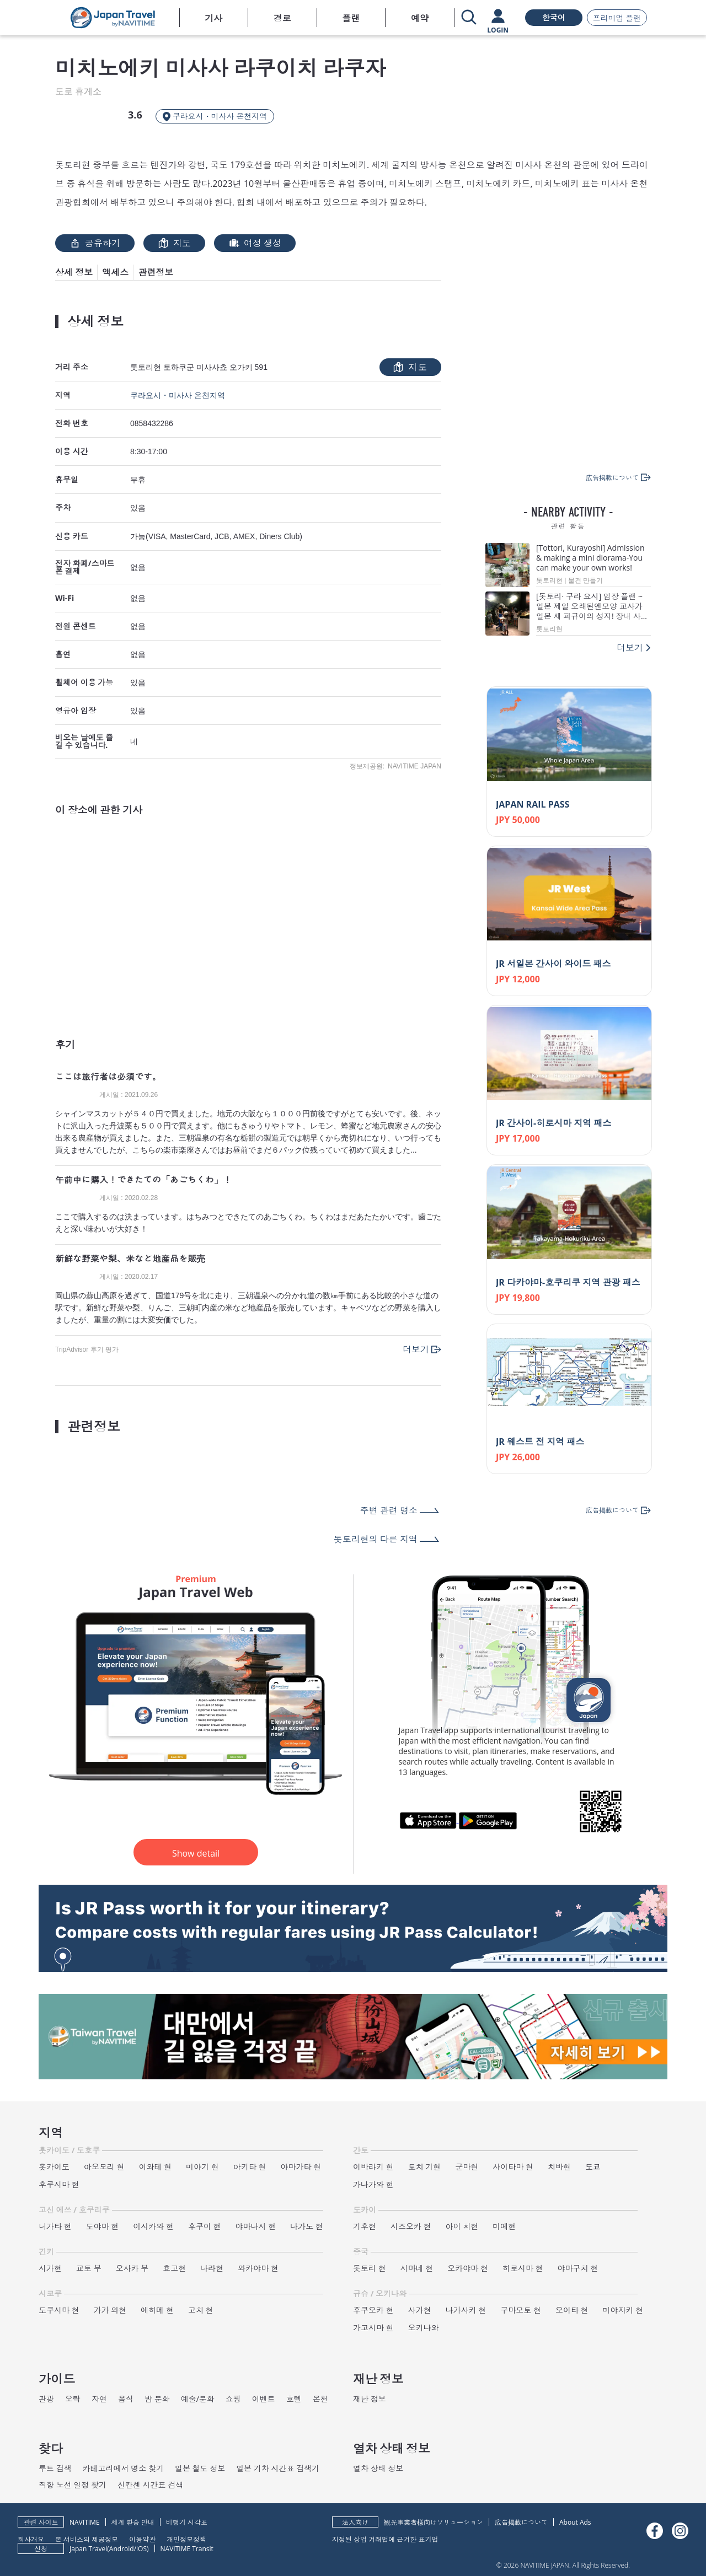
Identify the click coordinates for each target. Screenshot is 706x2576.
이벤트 (263, 2399)
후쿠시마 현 (59, 2184)
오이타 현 (572, 2310)
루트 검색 (55, 2468)
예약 (420, 18)
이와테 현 (155, 2166)
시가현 (50, 2268)
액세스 (115, 272)
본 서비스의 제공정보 (86, 2539)
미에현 (504, 2226)
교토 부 (88, 2268)
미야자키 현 (623, 2310)
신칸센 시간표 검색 (150, 2485)
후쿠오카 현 (373, 2310)
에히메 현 (157, 2310)
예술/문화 (198, 2399)
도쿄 (593, 2166)
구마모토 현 (520, 2310)
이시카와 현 (153, 2226)
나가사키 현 (466, 2310)
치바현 (559, 2166)
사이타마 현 (513, 2166)
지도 (174, 243)
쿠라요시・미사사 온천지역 (177, 395)
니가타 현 (55, 2226)
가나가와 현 (373, 2184)
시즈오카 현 (411, 2226)
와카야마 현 (258, 2268)
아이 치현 (462, 2226)
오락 (73, 2399)
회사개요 (31, 2539)
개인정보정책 (186, 2539)
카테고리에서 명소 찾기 (123, 2468)
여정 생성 (254, 243)
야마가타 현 (301, 2166)
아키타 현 (249, 2166)
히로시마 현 (522, 2268)
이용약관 (142, 2539)
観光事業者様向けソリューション (433, 2522)
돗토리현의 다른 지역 (376, 1539)
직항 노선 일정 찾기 (72, 2485)
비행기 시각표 (186, 2522)
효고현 (174, 2268)
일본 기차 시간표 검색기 (277, 2468)
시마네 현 (417, 2268)
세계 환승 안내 (132, 2522)
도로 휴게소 (78, 91)
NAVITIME (84, 2522)
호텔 (294, 2399)
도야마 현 (102, 2226)
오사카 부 (132, 2268)
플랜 (351, 18)
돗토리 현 (369, 2268)
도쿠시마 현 (59, 2310)
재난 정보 (369, 2399)
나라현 (211, 2268)
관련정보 (155, 272)
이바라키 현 (373, 2166)
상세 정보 (74, 272)
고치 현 (200, 2310)
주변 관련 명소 (389, 1510)
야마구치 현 (578, 2268)
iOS (141, 2548)
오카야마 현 (467, 2268)
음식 (125, 2399)
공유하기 (94, 243)
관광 (46, 2399)
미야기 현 (202, 2166)
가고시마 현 (373, 2327)
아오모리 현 (104, 2166)
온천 (320, 2399)
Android (121, 2548)
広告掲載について (521, 2522)
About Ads (575, 2522)
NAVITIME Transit (187, 2548)
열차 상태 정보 (378, 2468)
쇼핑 (233, 2399)
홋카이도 (54, 2166)
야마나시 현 (256, 2226)
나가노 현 (306, 2226)
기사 (213, 18)
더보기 (416, 1349)
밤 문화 (157, 2399)
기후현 (364, 2226)
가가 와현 (110, 2310)
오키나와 (423, 2327)
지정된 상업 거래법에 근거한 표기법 (385, 2539)
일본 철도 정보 (200, 2468)
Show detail (196, 1853)
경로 (282, 18)
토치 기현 (424, 2166)
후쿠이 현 (204, 2226)
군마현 (466, 2166)
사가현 (419, 2310)
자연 (99, 2399)
